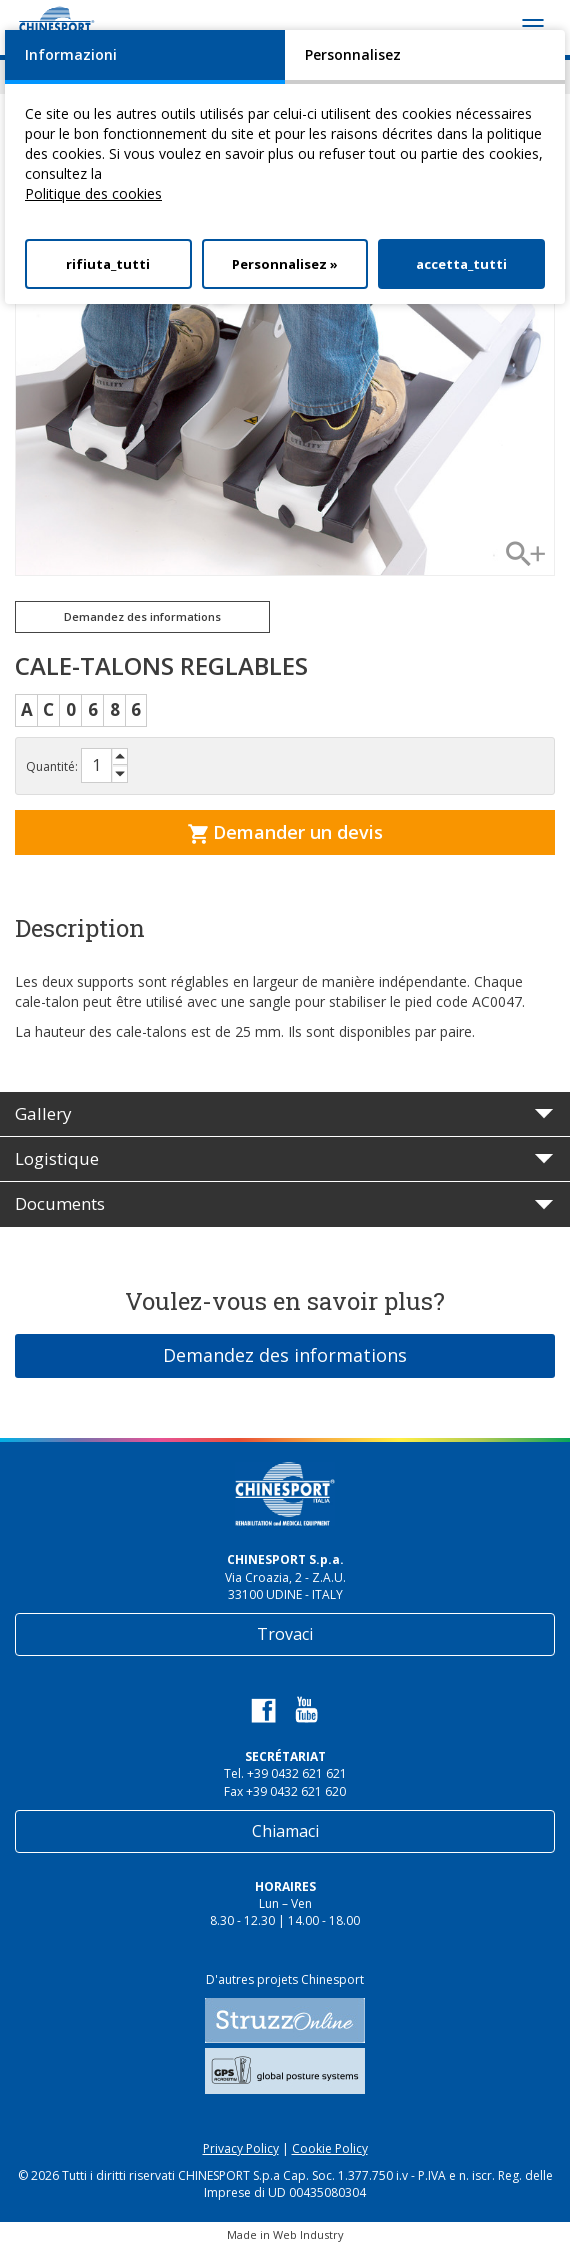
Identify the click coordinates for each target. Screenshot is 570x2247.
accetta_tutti (461, 264)
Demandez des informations (142, 616)
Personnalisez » (285, 264)
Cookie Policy (330, 2148)
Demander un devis (285, 832)
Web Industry (308, 2234)
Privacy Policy (241, 2148)
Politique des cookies (93, 193)
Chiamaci (285, 1831)
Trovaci (285, 1634)
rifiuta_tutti (108, 264)
